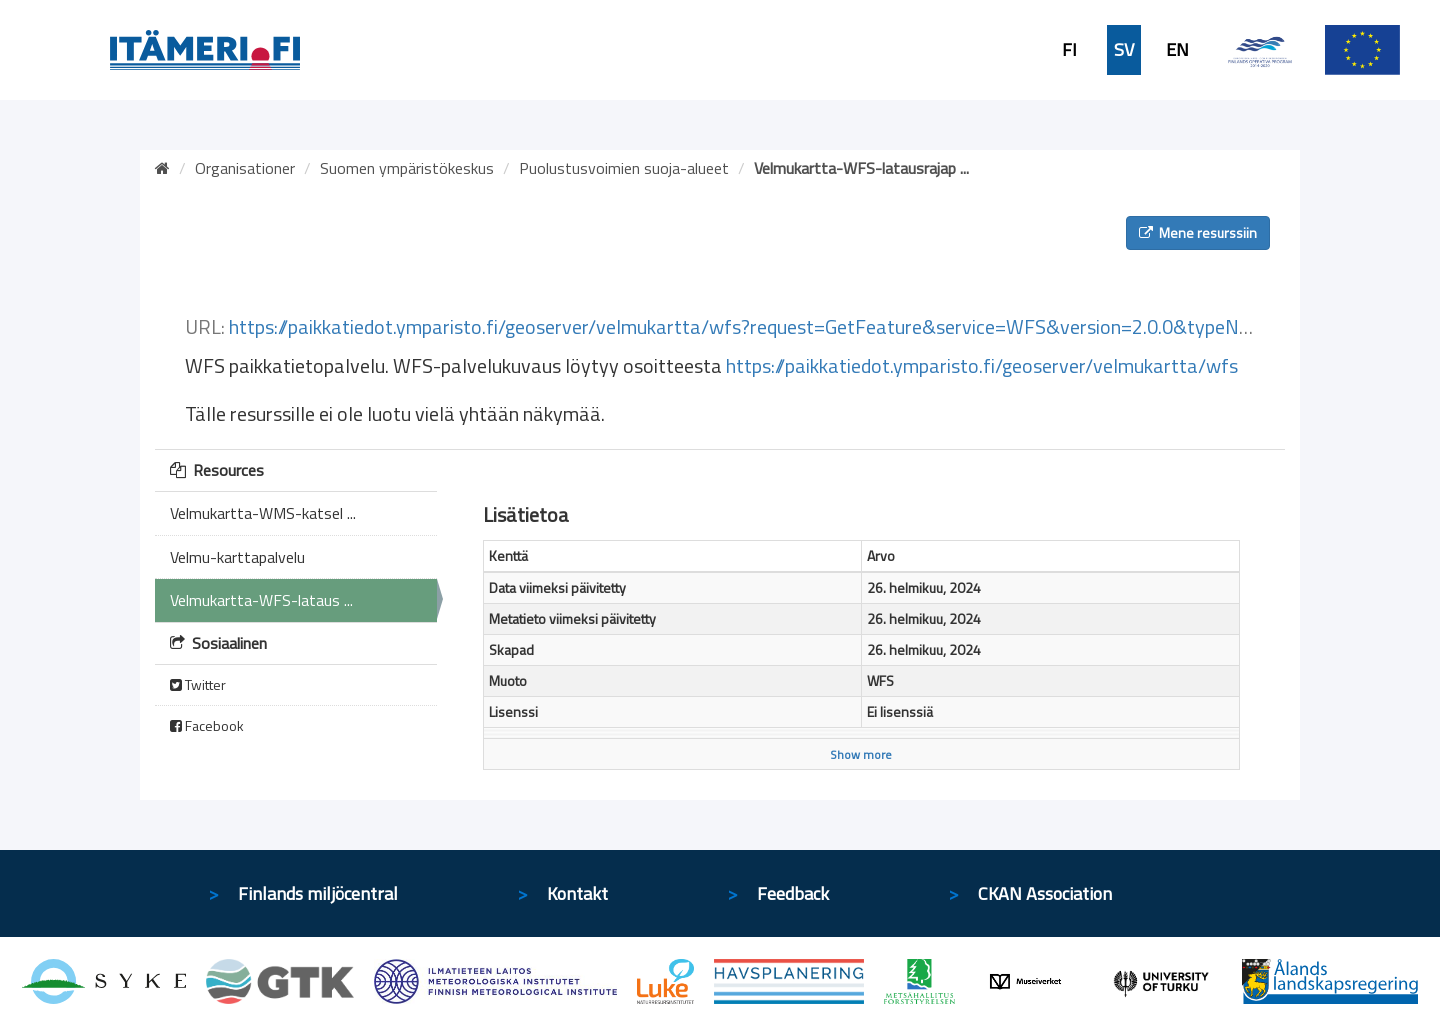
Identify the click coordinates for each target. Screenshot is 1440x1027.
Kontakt (577, 893)
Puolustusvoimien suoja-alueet (624, 168)
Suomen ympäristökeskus (407, 168)
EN (1177, 50)
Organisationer (245, 168)
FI (1069, 50)
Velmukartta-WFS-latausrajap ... (861, 168)
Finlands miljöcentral (318, 893)
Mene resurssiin (1198, 232)
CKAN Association (1045, 893)
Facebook (207, 725)
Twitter (198, 684)
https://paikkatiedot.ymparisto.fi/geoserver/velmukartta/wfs (982, 365)
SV (1124, 50)
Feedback (793, 893)
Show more (861, 755)
